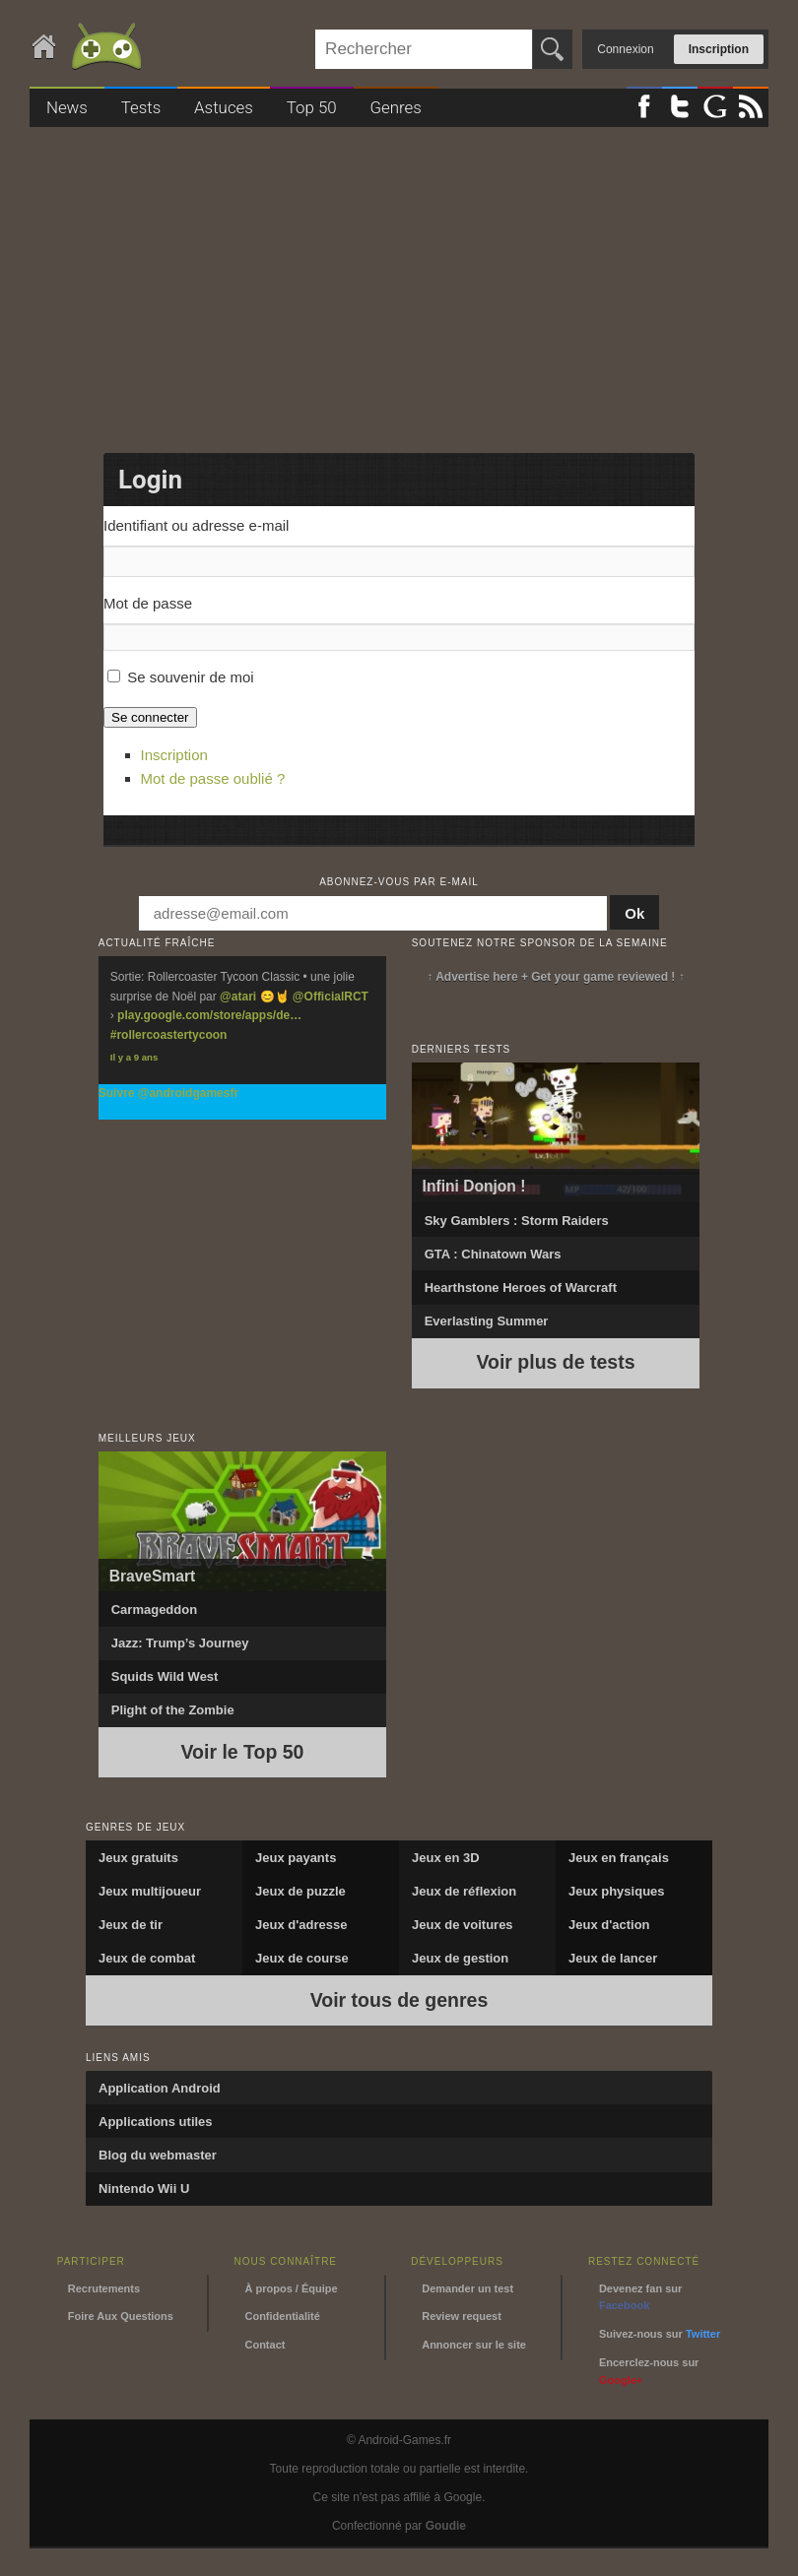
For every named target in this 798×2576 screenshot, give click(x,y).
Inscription (719, 49)
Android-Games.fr (89, 48)
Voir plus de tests (555, 1362)
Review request (461, 2316)
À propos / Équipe (290, 2288)
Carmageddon (154, 1609)
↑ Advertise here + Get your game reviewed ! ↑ (555, 977)
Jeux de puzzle (300, 1891)
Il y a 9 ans (134, 1057)
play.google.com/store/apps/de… (209, 1015)
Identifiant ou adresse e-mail (196, 525)
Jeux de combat (147, 1958)
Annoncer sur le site (474, 2345)
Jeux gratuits (138, 1857)
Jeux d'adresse (301, 1924)
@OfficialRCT (330, 996)
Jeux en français (618, 1857)
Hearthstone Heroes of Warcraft (521, 1287)
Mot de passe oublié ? (213, 778)
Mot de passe (147, 603)
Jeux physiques (616, 1891)
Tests (141, 107)
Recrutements (104, 2288)
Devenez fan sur (640, 2297)
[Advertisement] (399, 283)
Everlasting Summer (487, 1321)
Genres (395, 107)
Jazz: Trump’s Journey (180, 1643)
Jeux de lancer (612, 1958)
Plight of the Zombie (172, 1710)
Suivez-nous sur (659, 2334)
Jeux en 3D (446, 1857)
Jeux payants (295, 1857)
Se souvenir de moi (190, 677)
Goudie (446, 2526)
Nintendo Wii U (144, 2188)
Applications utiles (156, 2121)
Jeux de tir (131, 1924)
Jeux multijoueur (150, 1891)
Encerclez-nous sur (648, 2371)
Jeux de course (302, 1958)
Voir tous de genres (399, 2000)
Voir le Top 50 (242, 1752)
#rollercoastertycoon (169, 1035)
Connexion (625, 49)
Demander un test (467, 2288)
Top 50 (312, 107)
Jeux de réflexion (464, 1891)
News (67, 107)
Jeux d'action (609, 1924)
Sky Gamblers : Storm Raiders (517, 1220)
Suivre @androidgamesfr (168, 1093)
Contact (264, 2345)
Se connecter (150, 717)
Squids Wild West (165, 1676)
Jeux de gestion (460, 1958)
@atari (238, 996)
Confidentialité (281, 2316)
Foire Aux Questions (120, 2316)
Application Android (160, 2088)
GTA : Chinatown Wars (493, 1254)
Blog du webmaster (158, 2155)
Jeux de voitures (462, 1924)
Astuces (223, 107)
